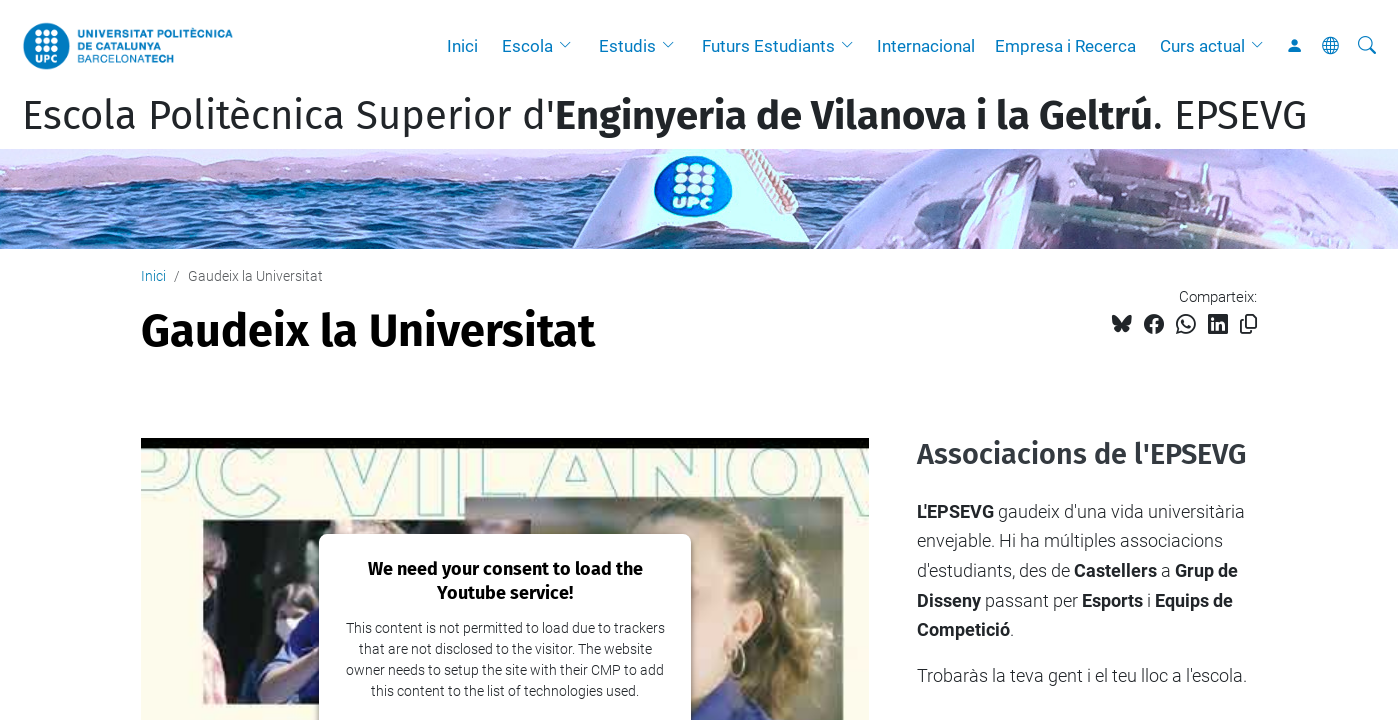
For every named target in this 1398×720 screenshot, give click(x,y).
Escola (527, 46)
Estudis (627, 46)
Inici (462, 46)
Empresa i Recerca (1065, 46)
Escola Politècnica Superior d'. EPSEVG (664, 116)
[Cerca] (1367, 46)
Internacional (926, 46)
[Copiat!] (1248, 324)
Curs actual (1202, 46)
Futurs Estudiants (768, 46)
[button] (570, 46)
